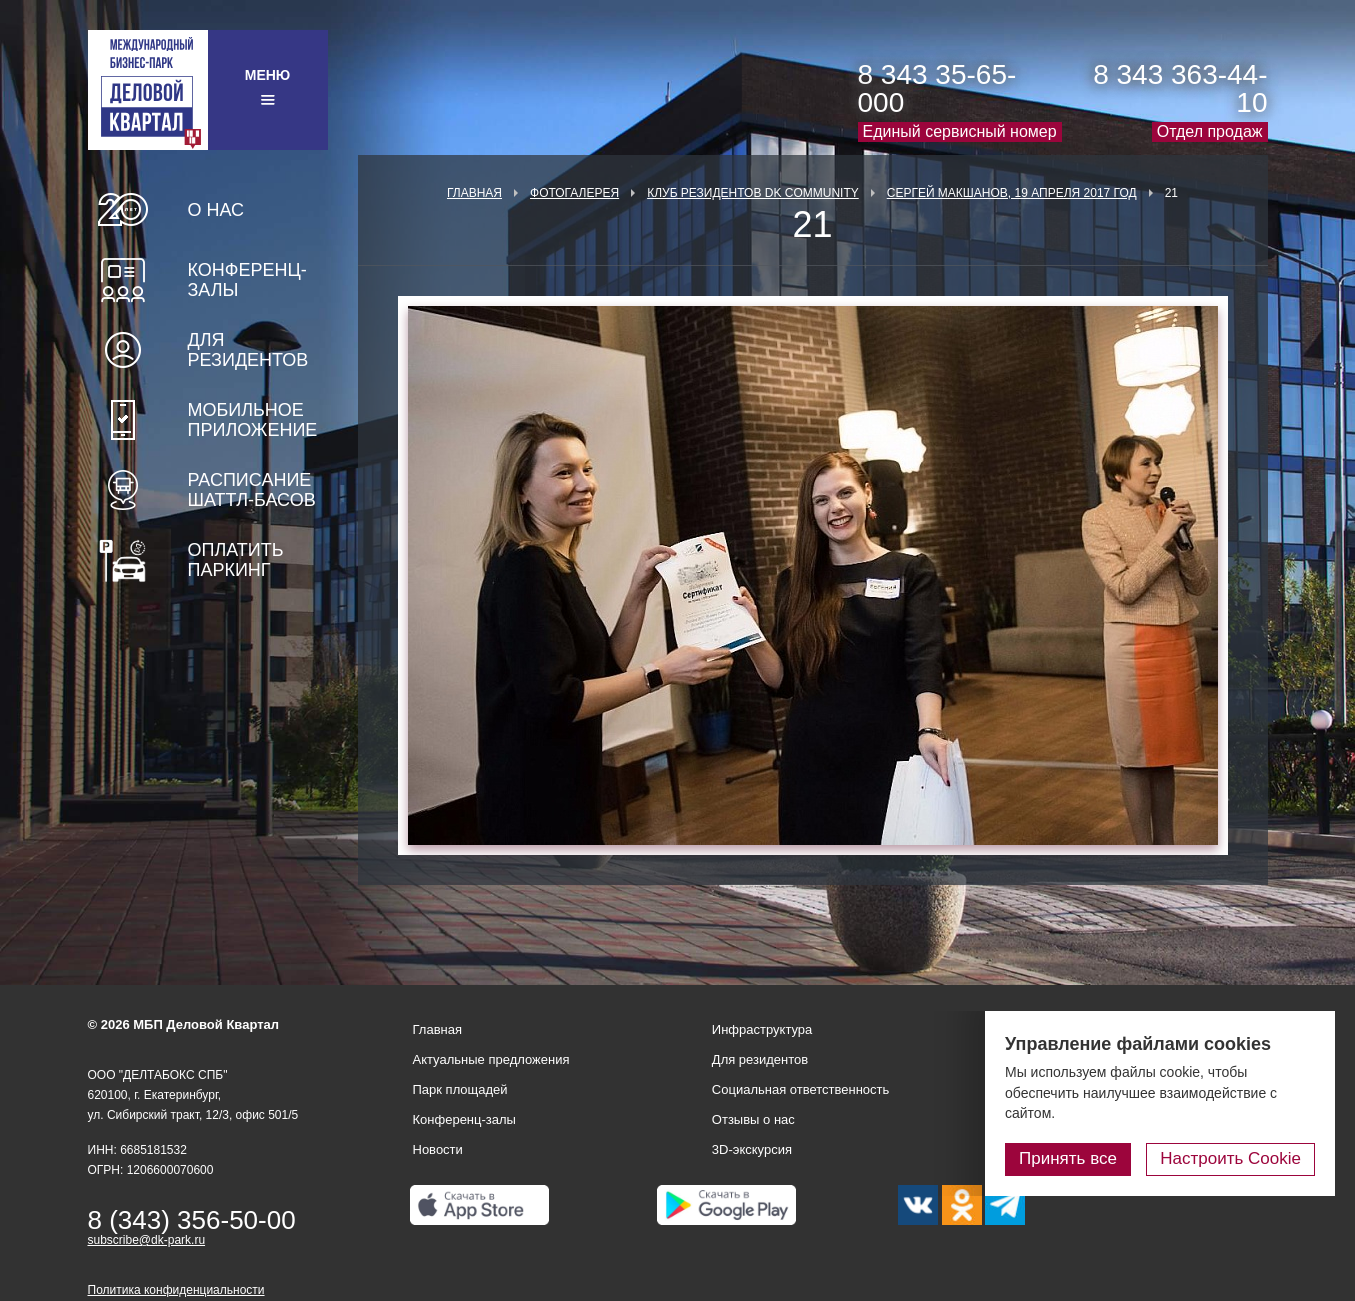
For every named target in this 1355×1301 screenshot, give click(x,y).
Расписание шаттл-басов (252, 490)
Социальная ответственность (801, 1089)
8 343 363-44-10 (1180, 88)
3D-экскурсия (752, 1149)
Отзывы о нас (753, 1119)
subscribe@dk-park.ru (147, 1240)
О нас (216, 210)
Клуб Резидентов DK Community (753, 193)
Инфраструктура (762, 1029)
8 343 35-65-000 (937, 88)
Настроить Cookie (1230, 1158)
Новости (438, 1149)
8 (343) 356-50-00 (192, 1220)
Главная (474, 193)
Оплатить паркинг (236, 560)
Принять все (1068, 1158)
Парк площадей (460, 1089)
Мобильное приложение (253, 420)
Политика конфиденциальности (176, 1290)
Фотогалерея (574, 193)
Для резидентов (248, 350)
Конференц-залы (247, 280)
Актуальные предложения (491, 1059)
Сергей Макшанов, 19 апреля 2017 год (1012, 193)
